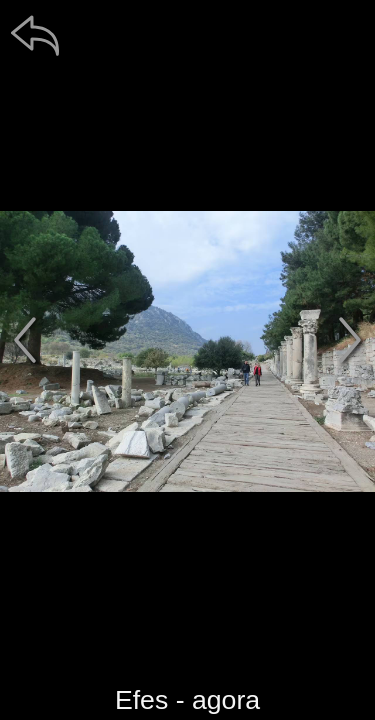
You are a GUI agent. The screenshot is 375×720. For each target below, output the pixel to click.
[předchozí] (25, 340)
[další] (350, 340)
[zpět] (35, 35)
